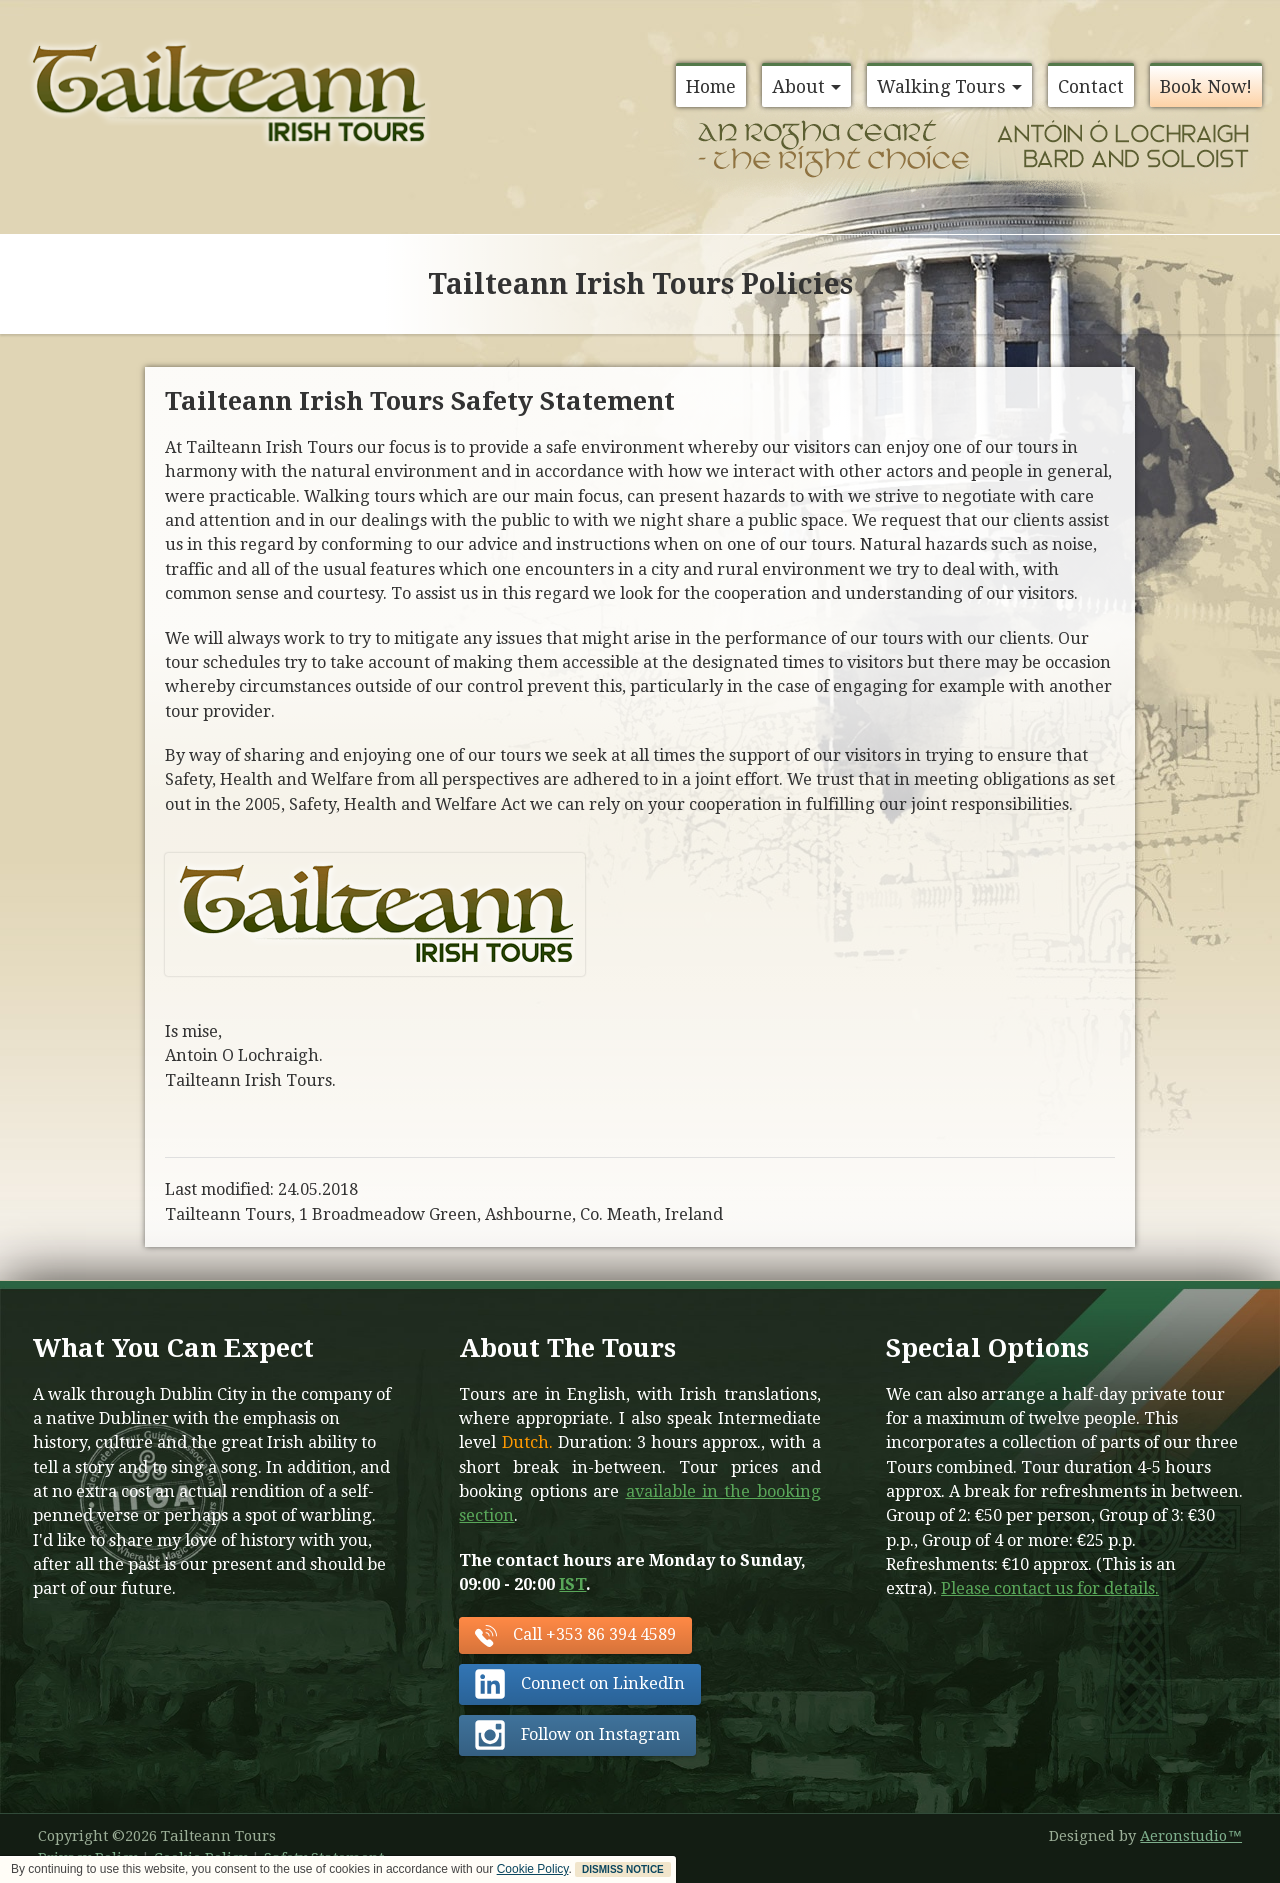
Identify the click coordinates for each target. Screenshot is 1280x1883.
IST (572, 1584)
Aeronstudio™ (1191, 1836)
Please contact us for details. (1050, 1588)
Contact (1091, 86)
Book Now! (1206, 86)
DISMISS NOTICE (623, 1869)
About (806, 86)
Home (711, 86)
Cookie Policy (533, 1869)
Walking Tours (949, 86)
